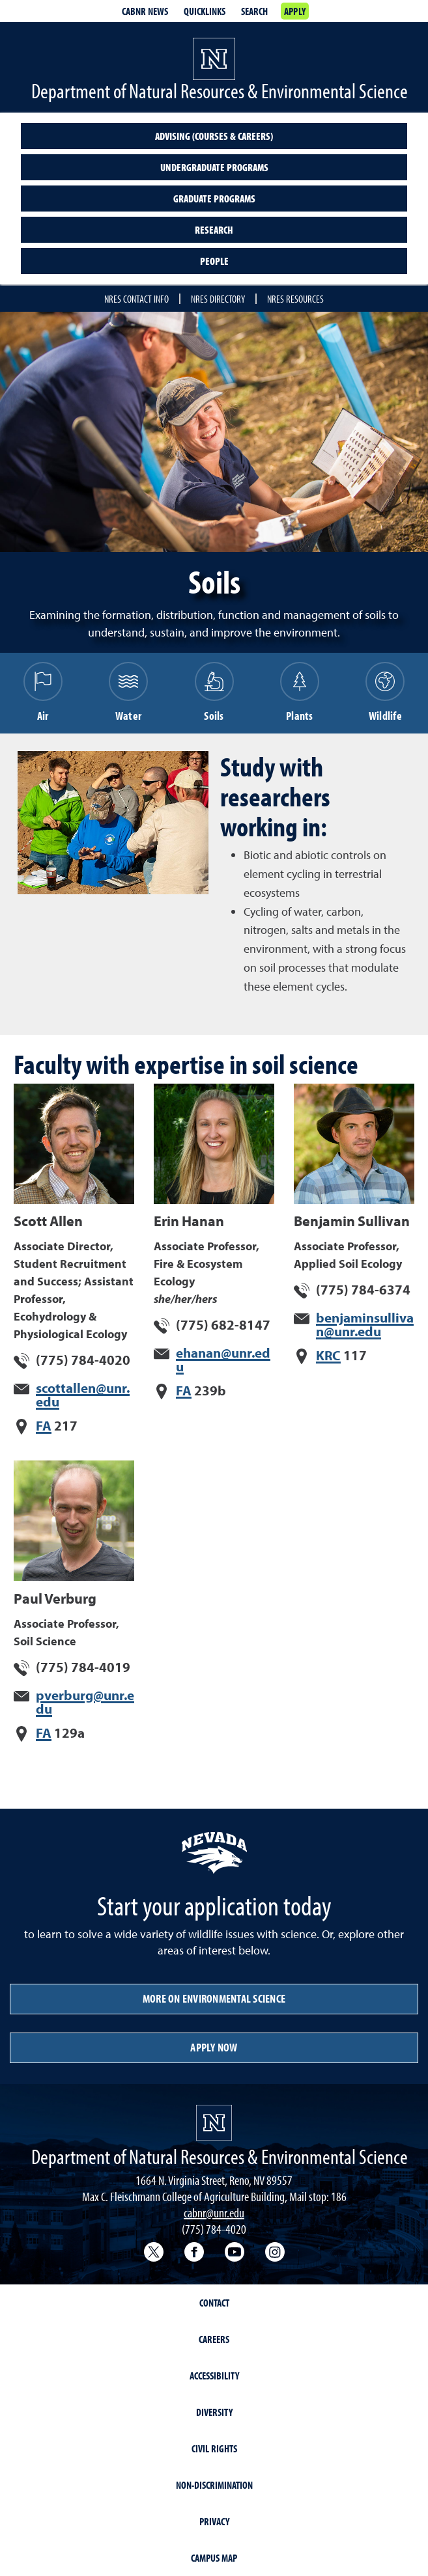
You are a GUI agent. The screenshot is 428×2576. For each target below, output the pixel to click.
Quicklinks (204, 11)
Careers (214, 2339)
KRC (328, 1355)
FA (43, 1425)
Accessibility (214, 2375)
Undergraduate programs (214, 167)
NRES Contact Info (136, 298)
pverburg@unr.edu (85, 1701)
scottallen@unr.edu (83, 1394)
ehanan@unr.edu (223, 1359)
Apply (295, 11)
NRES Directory (218, 298)
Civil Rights (214, 2448)
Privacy (214, 2521)
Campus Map (214, 2557)
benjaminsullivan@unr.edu (365, 1324)
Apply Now (213, 2047)
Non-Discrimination (214, 2484)
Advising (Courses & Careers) (214, 136)
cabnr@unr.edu (214, 2212)
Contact (214, 2302)
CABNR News (145, 11)
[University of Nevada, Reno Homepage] (214, 2123)
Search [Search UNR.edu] (254, 11)
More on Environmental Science (214, 1998)
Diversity (214, 2411)
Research (214, 229)
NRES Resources (295, 298)
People (214, 260)
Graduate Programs (214, 198)
